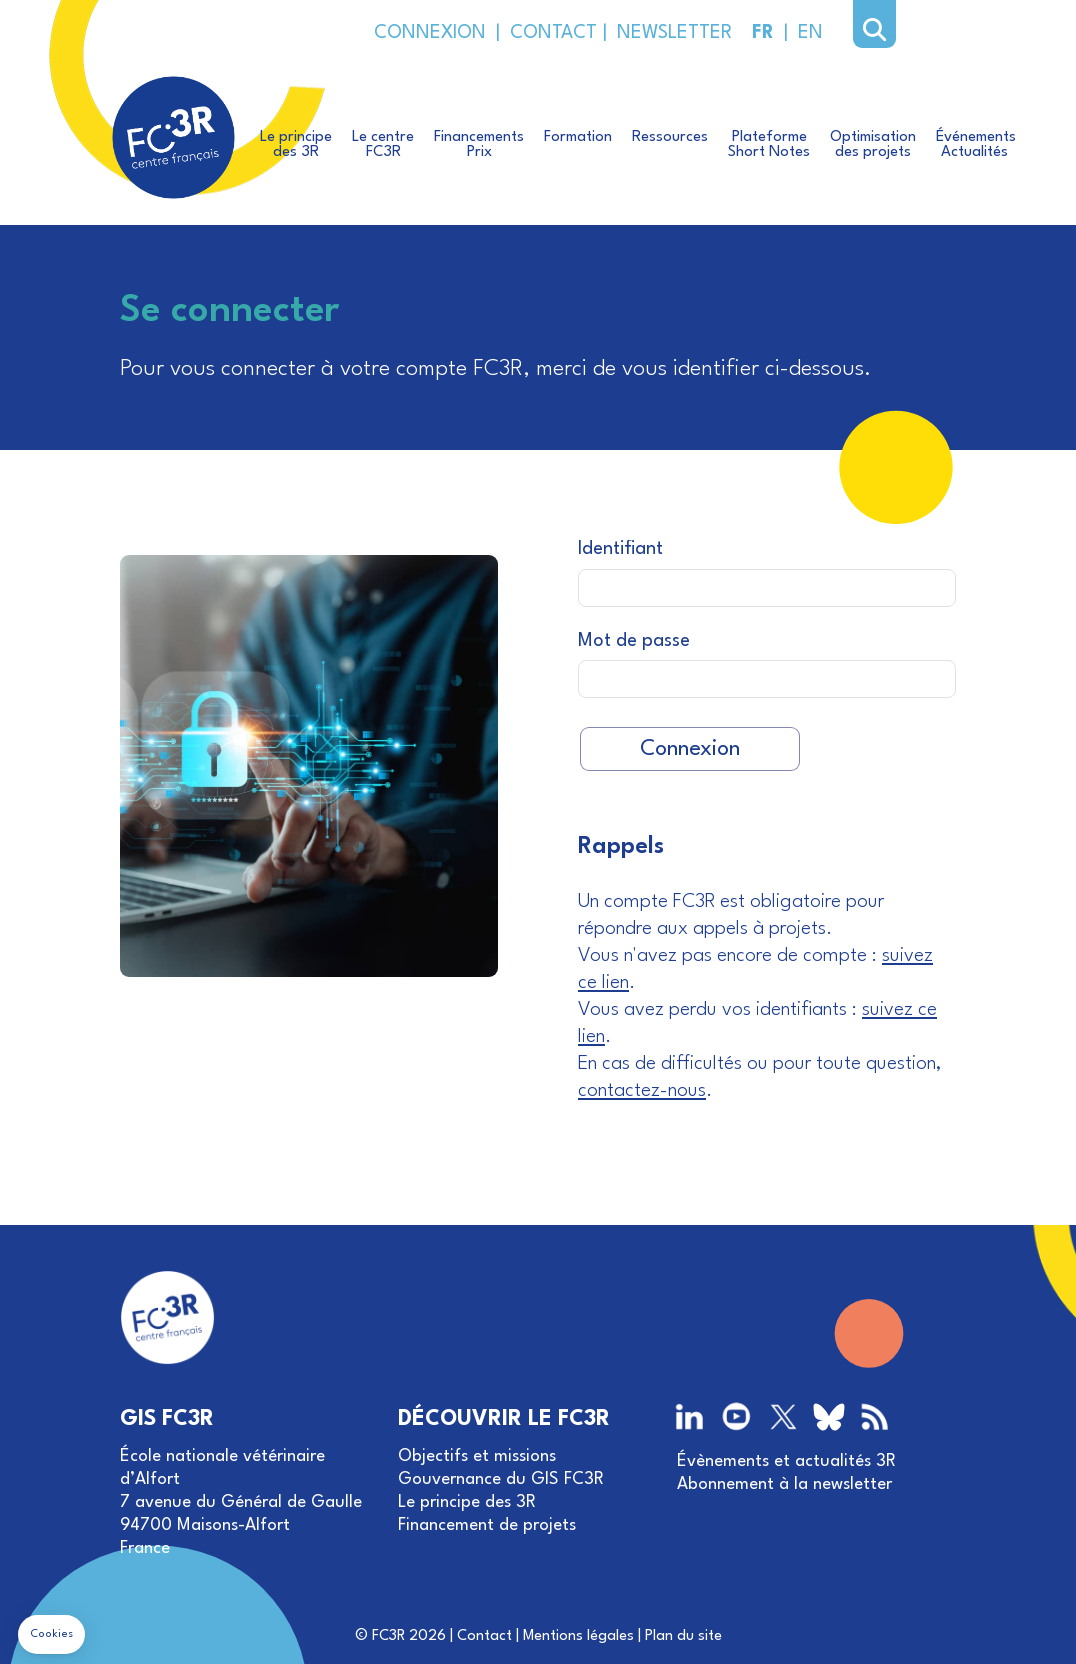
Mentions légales (578, 1636)
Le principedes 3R (296, 145)
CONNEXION (430, 33)
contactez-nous (642, 1091)
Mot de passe (634, 641)
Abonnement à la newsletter (784, 1484)
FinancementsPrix (479, 145)
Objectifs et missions (477, 1456)
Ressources (670, 137)
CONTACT (551, 33)
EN (810, 33)
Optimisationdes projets (873, 145)
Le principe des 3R (467, 1502)
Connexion (690, 749)
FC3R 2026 (409, 1636)
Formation (578, 137)
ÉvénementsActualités (976, 145)
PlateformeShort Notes (769, 145)
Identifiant (620, 549)
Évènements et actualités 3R (786, 1461)
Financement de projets (487, 1525)
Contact (484, 1636)
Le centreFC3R (383, 145)
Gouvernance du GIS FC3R (501, 1479)
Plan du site (683, 1636)
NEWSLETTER (669, 33)
